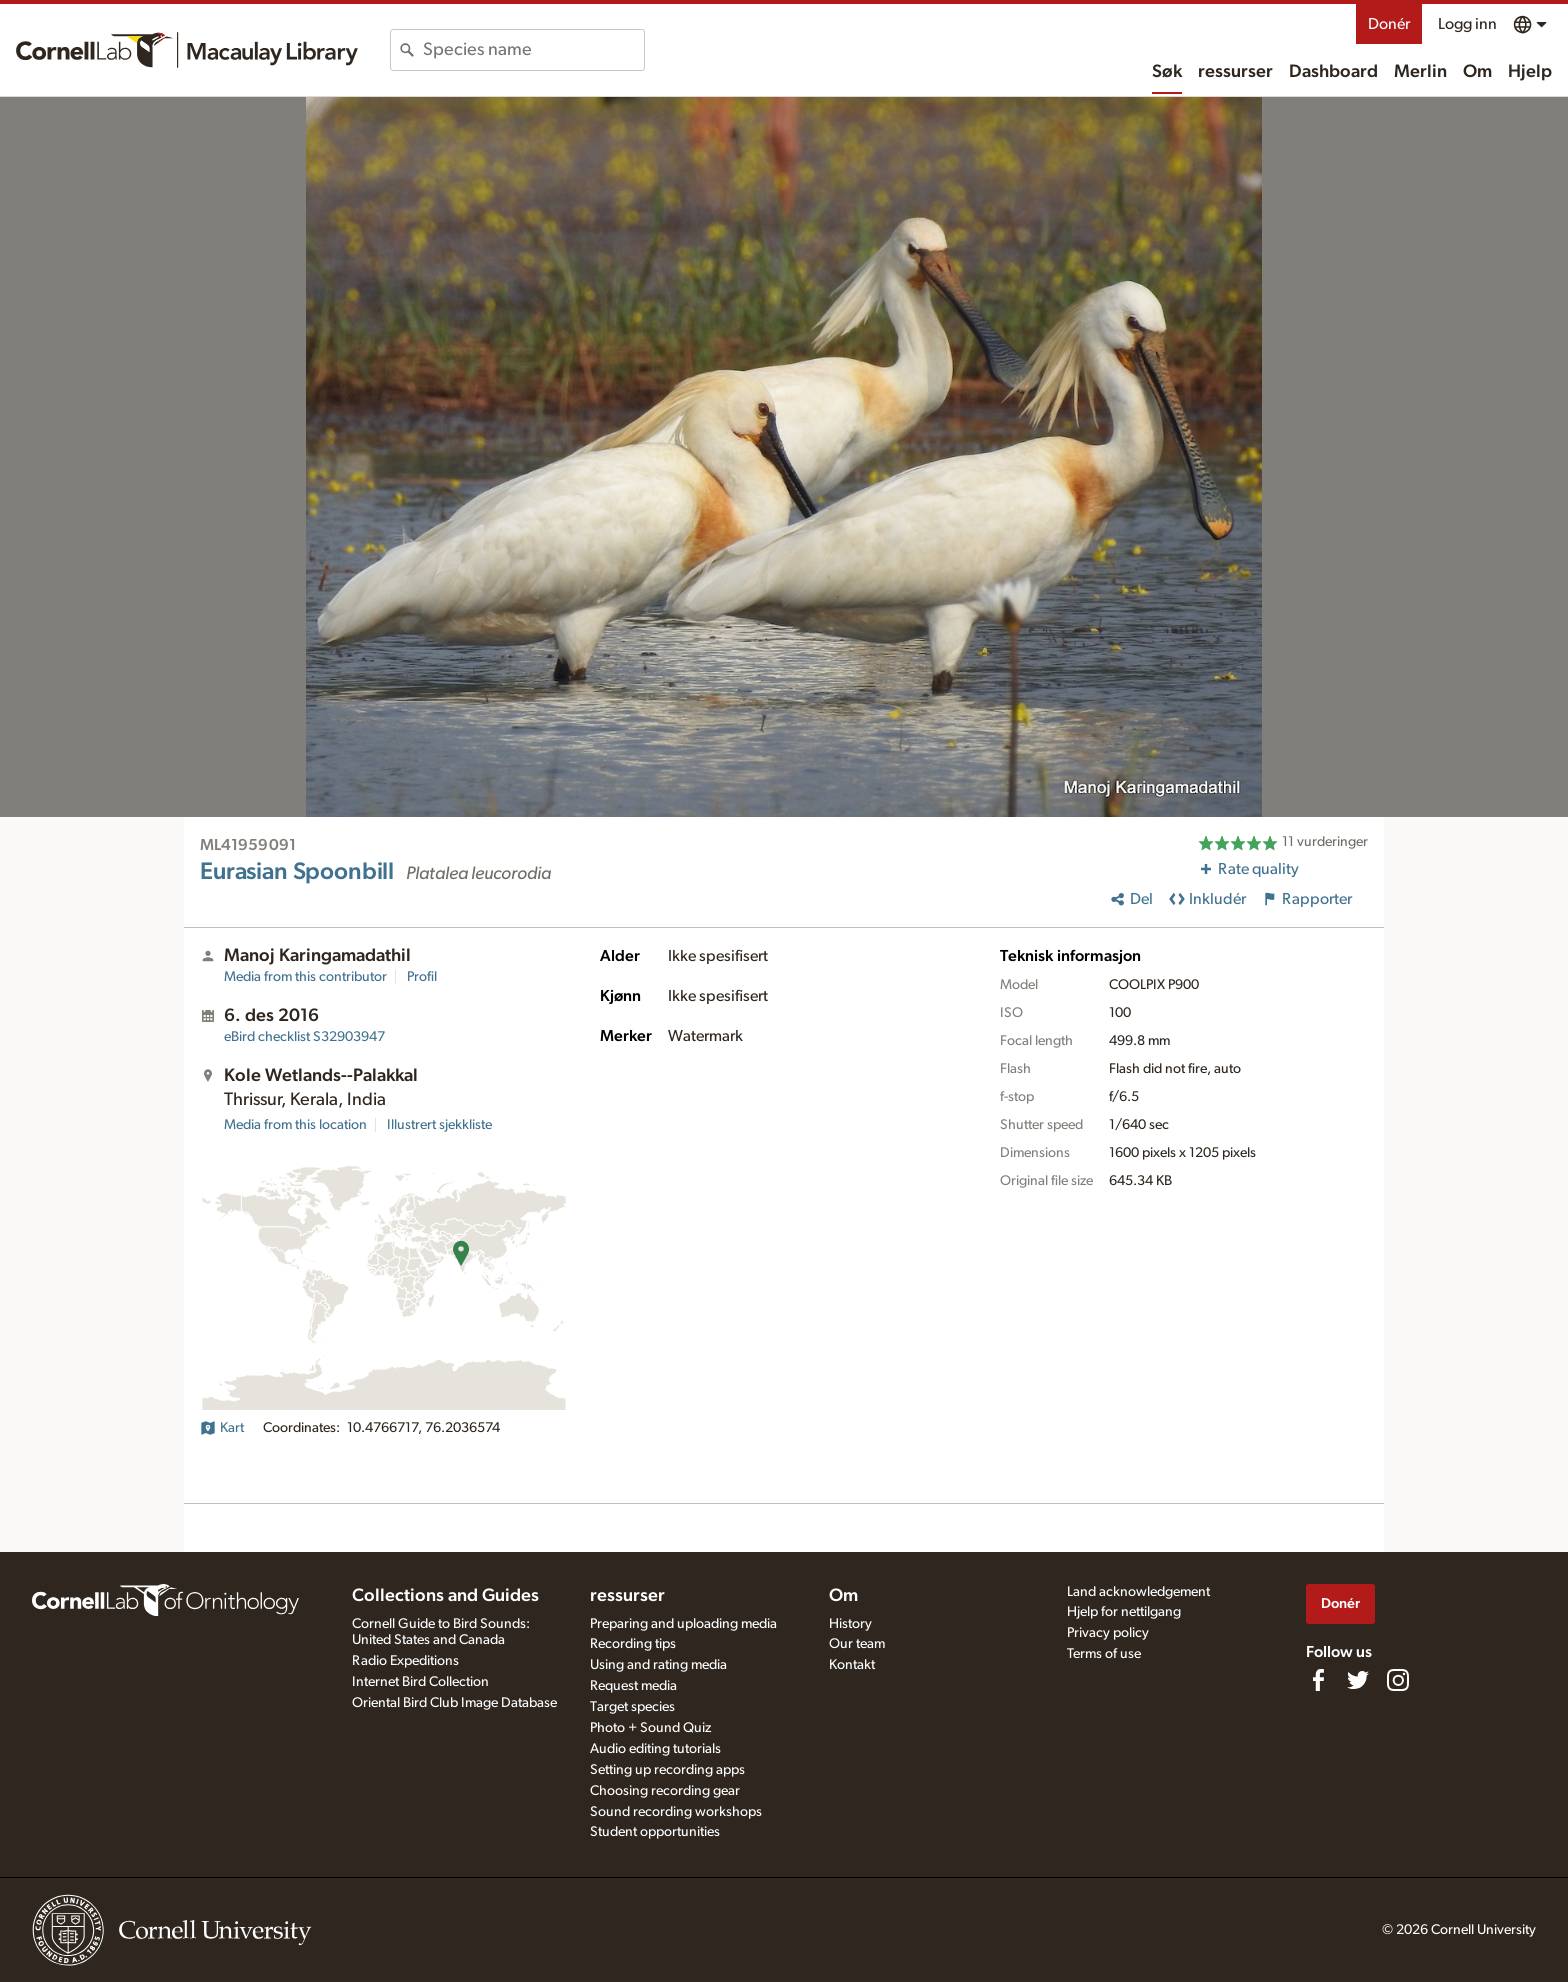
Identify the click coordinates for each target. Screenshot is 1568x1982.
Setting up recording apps (667, 1770)
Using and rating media (658, 1665)
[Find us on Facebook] (1318, 1680)
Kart (222, 1428)
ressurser (1235, 72)
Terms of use (1104, 1654)
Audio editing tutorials (655, 1749)
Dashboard (1333, 72)
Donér (1389, 24)
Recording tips (633, 1644)
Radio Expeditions (405, 1661)
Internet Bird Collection (420, 1682)
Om (1477, 72)
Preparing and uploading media (683, 1624)
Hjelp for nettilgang (1124, 1612)
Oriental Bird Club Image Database (454, 1703)
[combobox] (533, 50)
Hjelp (1530, 72)
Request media (633, 1686)
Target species (632, 1707)
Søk (1167, 72)
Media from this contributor (305, 977)
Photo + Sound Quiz (650, 1728)
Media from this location (295, 1125)
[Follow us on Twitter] (1358, 1680)
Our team (857, 1644)
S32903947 (304, 1037)
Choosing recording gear (665, 1791)
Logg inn (1467, 24)
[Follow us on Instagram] (1398, 1680)
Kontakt (852, 1665)
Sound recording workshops (676, 1812)
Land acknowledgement (1138, 1592)
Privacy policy (1108, 1633)
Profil (422, 977)
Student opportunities (655, 1832)
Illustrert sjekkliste (439, 1125)
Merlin (1420, 72)
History (850, 1624)
